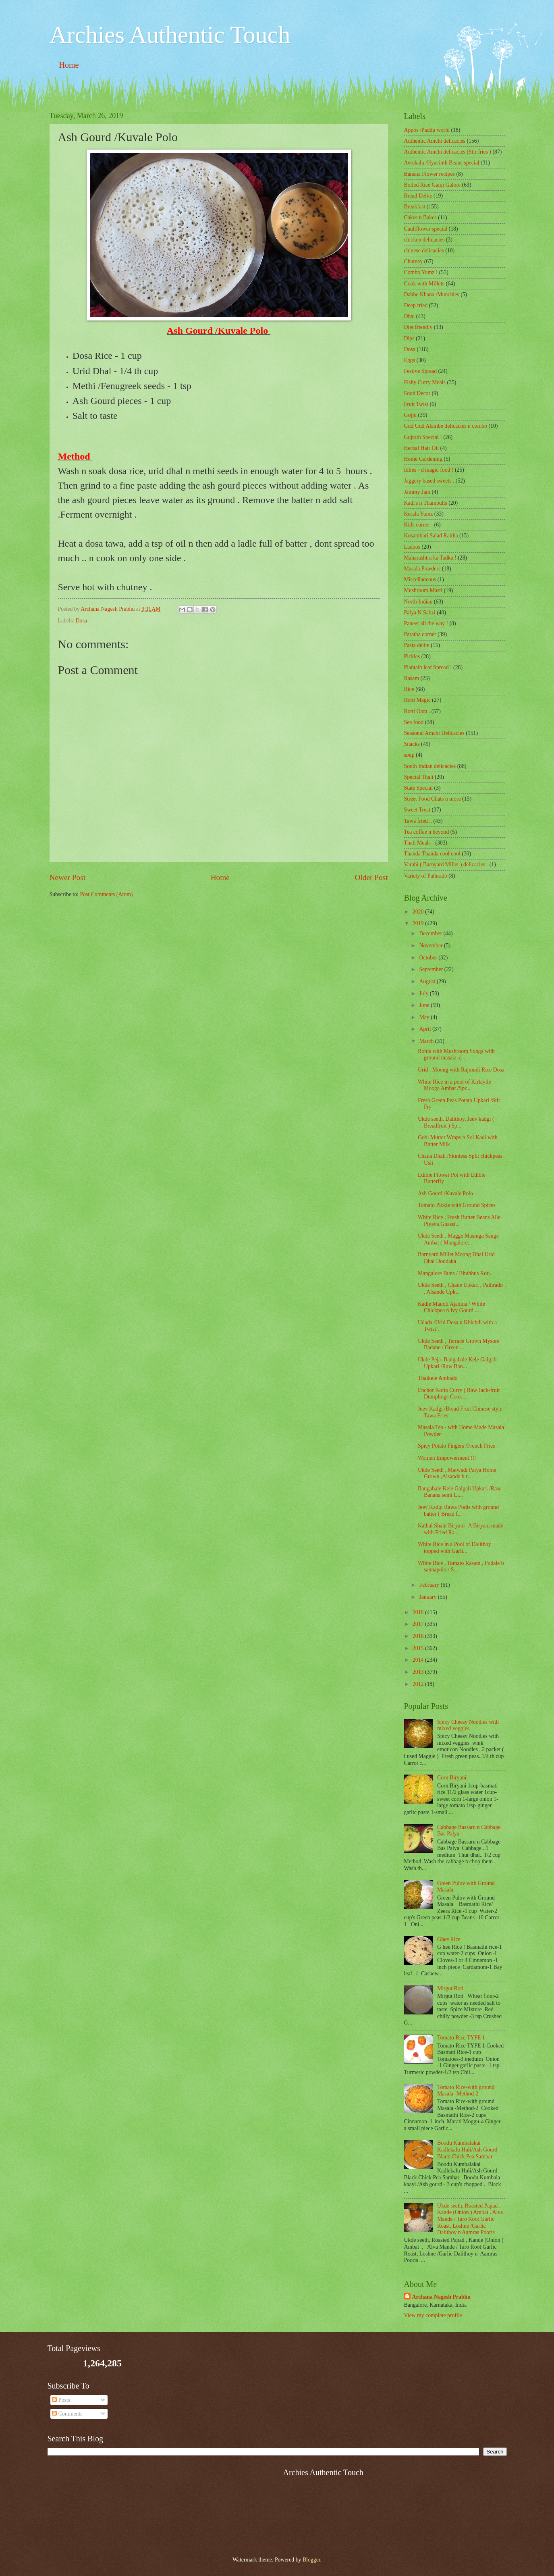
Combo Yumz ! (421, 272)
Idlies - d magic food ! (429, 470)
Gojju (410, 415)
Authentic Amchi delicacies (434, 141)
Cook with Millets (424, 284)
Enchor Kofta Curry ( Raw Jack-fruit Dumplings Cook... (459, 1393)
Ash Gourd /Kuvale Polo (445, 1193)
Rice (409, 689)
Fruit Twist (416, 404)
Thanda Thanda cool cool (432, 854)
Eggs (409, 360)
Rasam (411, 678)
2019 (419, 923)
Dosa (81, 621)
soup (409, 755)
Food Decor (417, 393)
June (425, 1005)
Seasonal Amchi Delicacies (434, 733)
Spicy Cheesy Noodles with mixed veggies (468, 1725)
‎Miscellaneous (420, 579)
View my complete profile (433, 2315)
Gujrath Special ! (423, 437)
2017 (419, 1624)
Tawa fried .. (418, 821)
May (425, 1017)
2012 (419, 1684)
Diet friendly (418, 327)
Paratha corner (420, 634)
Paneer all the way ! (426, 623)
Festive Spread (420, 371)
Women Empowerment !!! (447, 1458)
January (428, 1597)
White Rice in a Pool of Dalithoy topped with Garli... (454, 1547)
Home (69, 64)
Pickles (412, 656)
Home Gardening (423, 459)
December (431, 933)
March (427, 1041)
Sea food (414, 722)
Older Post (371, 877)
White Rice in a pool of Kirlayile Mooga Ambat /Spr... (454, 1085)
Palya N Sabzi (420, 613)
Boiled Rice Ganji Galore (432, 185)
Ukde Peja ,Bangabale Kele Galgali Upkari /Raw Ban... (457, 1363)
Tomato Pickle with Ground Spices (457, 1205)
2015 (419, 1648)
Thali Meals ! (419, 843)
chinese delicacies (424, 251)
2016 (419, 1636)
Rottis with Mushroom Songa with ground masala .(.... (456, 1054)
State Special (418, 788)
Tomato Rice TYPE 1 (461, 2038)
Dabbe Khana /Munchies (431, 294)
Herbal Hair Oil (421, 448)
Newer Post (68, 877)
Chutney (413, 261)
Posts (61, 2400)
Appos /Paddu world (427, 130)
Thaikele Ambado (437, 1378)
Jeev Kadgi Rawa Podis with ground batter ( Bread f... (458, 1510)
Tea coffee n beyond (426, 832)
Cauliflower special (426, 229)
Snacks (412, 744)
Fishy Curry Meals (425, 382)
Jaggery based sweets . (429, 481)
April (425, 1029)
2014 (419, 1660)
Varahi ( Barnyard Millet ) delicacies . (446, 864)
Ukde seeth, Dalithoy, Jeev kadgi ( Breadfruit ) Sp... (456, 1122)
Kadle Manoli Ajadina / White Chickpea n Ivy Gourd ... (451, 1307)
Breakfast (414, 207)
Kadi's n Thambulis (425, 503)
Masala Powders (422, 569)
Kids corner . (418, 525)
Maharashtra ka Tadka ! (430, 558)
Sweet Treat (417, 810)
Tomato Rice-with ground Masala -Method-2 (465, 2090)
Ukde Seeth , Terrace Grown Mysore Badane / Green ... (459, 1344)
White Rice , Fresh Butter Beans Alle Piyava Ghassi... (459, 1220)
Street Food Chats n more (432, 799)
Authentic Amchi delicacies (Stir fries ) (447, 152)
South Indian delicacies (430, 766)
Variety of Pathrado (425, 876)
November (431, 946)
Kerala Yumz (418, 514)
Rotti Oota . (417, 711)
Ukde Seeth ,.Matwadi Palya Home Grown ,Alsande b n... (457, 1473)
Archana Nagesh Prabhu (441, 2297)
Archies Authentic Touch (170, 34)
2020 (419, 912)
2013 (419, 1672)
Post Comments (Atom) (106, 894)
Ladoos (412, 547)
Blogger (311, 2560)
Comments (67, 2414)
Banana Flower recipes (429, 174)
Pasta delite (417, 645)
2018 (419, 1612)
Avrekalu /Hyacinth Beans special (441, 163)
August (427, 981)
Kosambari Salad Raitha (431, 536)
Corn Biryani (451, 1778)
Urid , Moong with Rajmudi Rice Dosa (461, 1070)
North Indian (418, 602)
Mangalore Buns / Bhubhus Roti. (454, 1273)
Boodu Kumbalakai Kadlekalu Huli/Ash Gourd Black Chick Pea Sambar (467, 2149)
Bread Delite (418, 196)
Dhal (409, 316)
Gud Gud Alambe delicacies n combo (446, 426)
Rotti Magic (417, 700)
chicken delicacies (424, 240)
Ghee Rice (449, 1939)
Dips (409, 338)
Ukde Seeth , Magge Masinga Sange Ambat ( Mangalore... (458, 1239)
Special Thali (419, 777)
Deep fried (416, 305)
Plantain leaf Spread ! (428, 667)
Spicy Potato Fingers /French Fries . (458, 1446)
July (424, 993)
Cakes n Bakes (420, 217)
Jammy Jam (417, 492)
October (428, 958)
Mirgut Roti (450, 1988)
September (431, 969)
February (429, 1585)
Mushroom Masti (423, 590)
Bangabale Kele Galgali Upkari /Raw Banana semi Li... (459, 1492)
